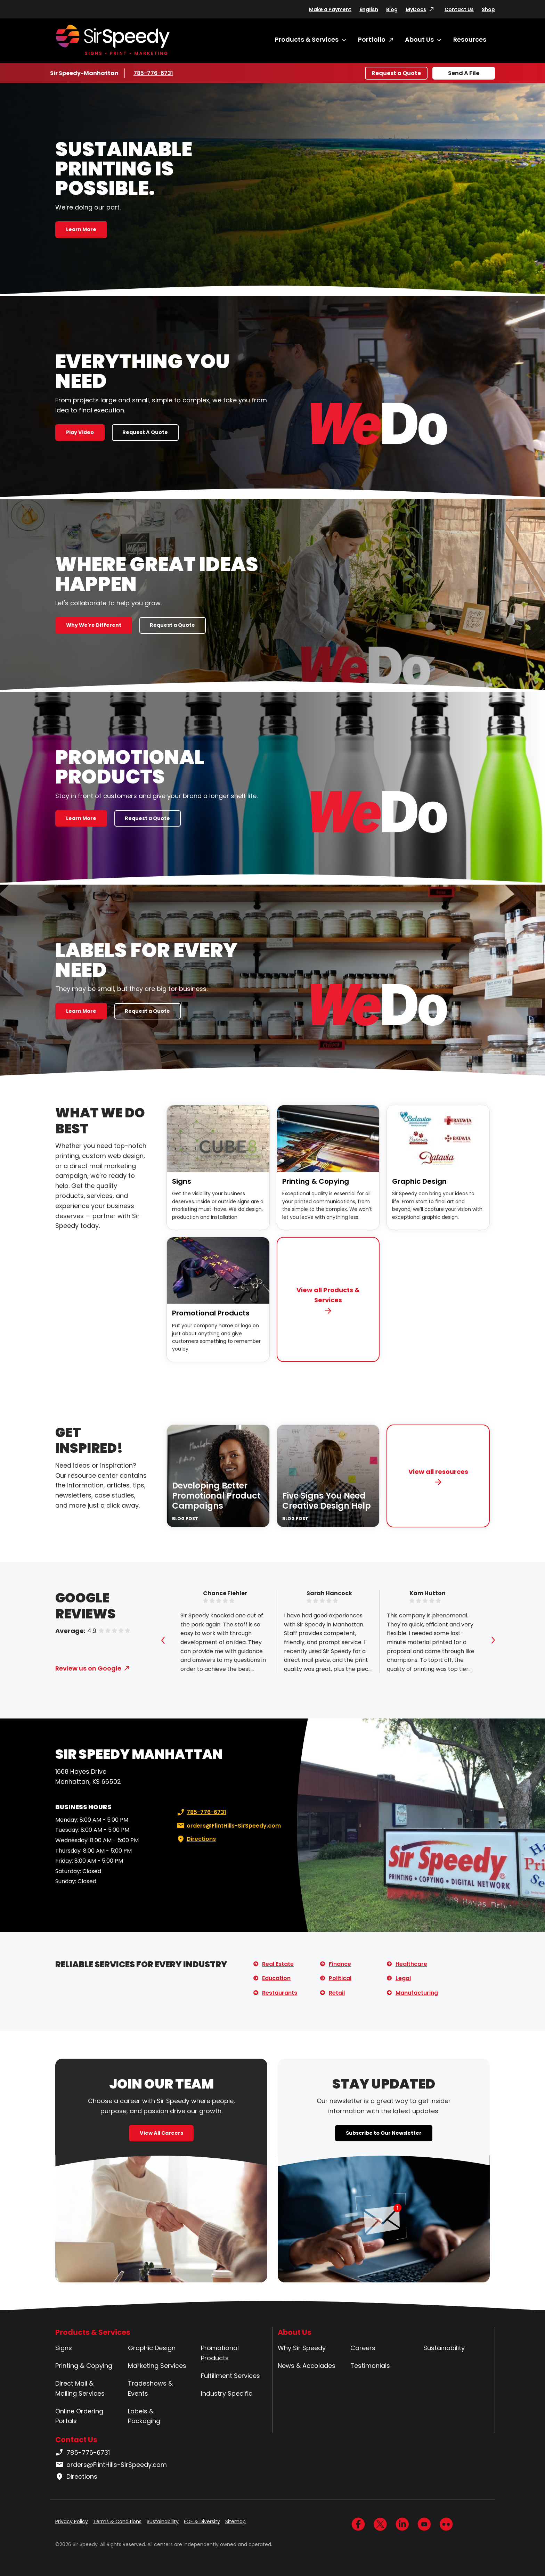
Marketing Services (157, 2365)
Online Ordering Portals (79, 2416)
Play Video (80, 432)
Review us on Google (88, 1668)
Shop (488, 9)
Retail (337, 1993)
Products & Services (307, 39)
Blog (392, 9)
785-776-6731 (154, 73)
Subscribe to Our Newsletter (384, 2133)
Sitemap (235, 2521)
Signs (181, 1181)
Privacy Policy (71, 2521)
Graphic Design (419, 1181)
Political (340, 1978)
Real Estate (278, 1964)
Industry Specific (226, 2393)
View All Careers (161, 2133)
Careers (362, 2348)
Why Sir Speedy (302, 2348)
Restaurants (279, 1993)
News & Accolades (306, 2365)
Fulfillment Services (230, 2375)
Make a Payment (330, 9)
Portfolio (371, 39)
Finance (340, 1964)
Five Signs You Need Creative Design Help (326, 1500)
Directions (196, 1839)
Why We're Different (93, 625)
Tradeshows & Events (150, 2388)
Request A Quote (145, 432)
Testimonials (370, 2365)
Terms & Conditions (117, 2521)
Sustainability (444, 2348)
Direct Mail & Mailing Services (80, 2388)
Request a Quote (396, 73)
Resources (469, 39)
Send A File (463, 73)
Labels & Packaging (144, 2416)
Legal (403, 1978)
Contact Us (459, 9)
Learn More (81, 229)
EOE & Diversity (202, 2521)
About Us (419, 39)
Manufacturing (417, 1993)
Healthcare (411, 1964)
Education (276, 1978)
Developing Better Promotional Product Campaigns (216, 1495)
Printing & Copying (315, 1181)
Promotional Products (211, 1313)
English (368, 9)
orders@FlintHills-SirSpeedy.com (228, 1825)
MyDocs (416, 9)
